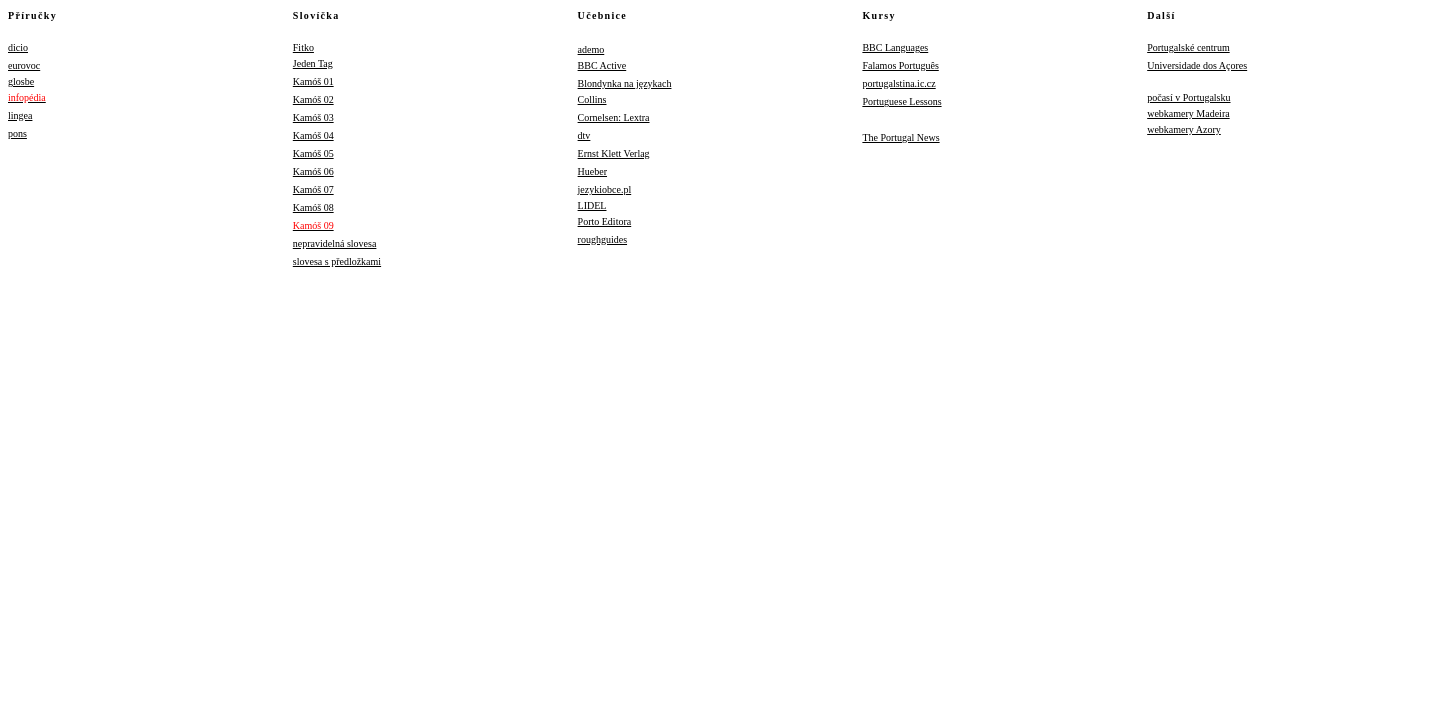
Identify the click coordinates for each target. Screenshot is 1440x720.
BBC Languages (895, 47)
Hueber (592, 171)
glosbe (21, 81)
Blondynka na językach (625, 83)
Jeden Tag (313, 63)
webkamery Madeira (1188, 113)
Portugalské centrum (1188, 47)
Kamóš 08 (313, 207)
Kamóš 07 (313, 189)
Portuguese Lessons (901, 101)
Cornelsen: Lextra (614, 117)
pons (17, 133)
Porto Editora (605, 221)
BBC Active (602, 65)
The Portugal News (900, 137)
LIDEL (592, 205)
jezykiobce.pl (605, 189)
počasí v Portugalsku (1188, 97)
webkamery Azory (1184, 129)
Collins (592, 99)
